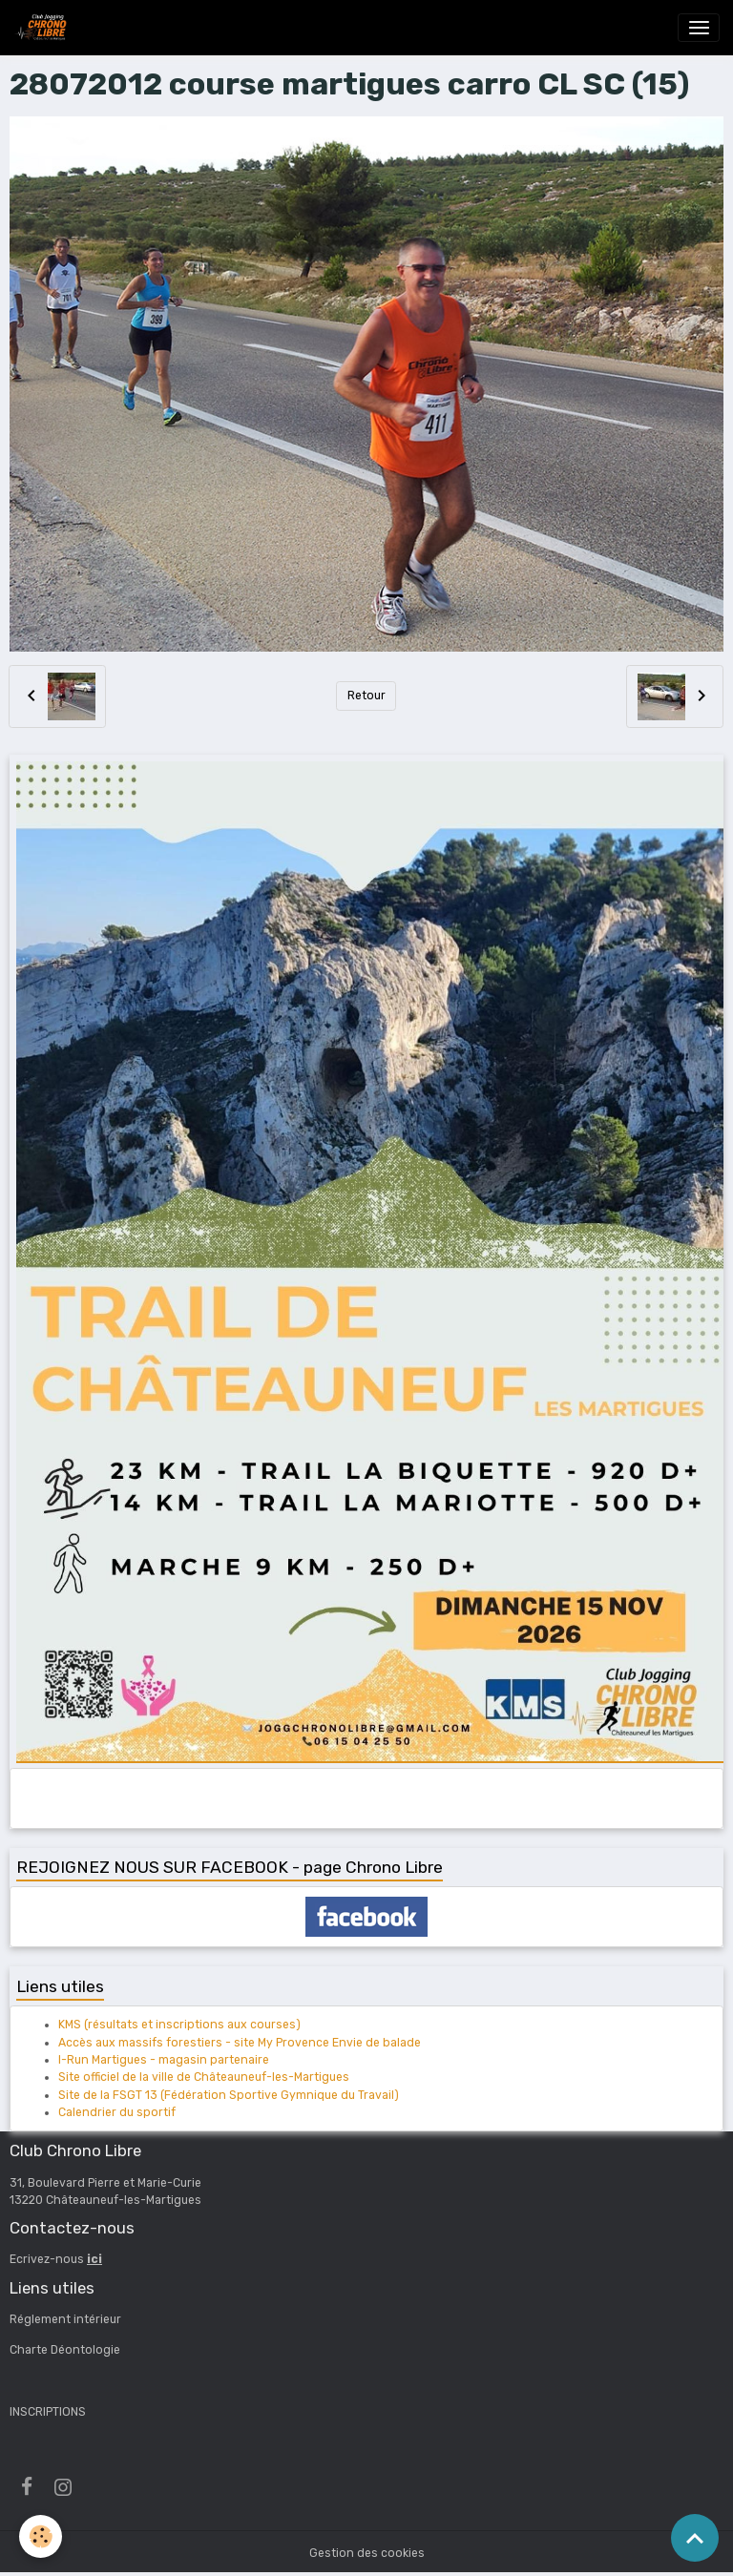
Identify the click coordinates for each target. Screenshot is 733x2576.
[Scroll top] (695, 2538)
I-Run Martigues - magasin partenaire (163, 2060)
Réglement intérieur (65, 2319)
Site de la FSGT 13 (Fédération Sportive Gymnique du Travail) (228, 2095)
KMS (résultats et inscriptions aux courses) (179, 2024)
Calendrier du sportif (117, 2112)
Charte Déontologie (65, 2350)
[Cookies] (40, 2536)
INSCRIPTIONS (48, 2412)
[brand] (43, 27)
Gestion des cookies (367, 2553)
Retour (366, 695)
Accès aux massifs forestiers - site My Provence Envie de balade (239, 2042)
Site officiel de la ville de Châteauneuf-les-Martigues (203, 2077)
